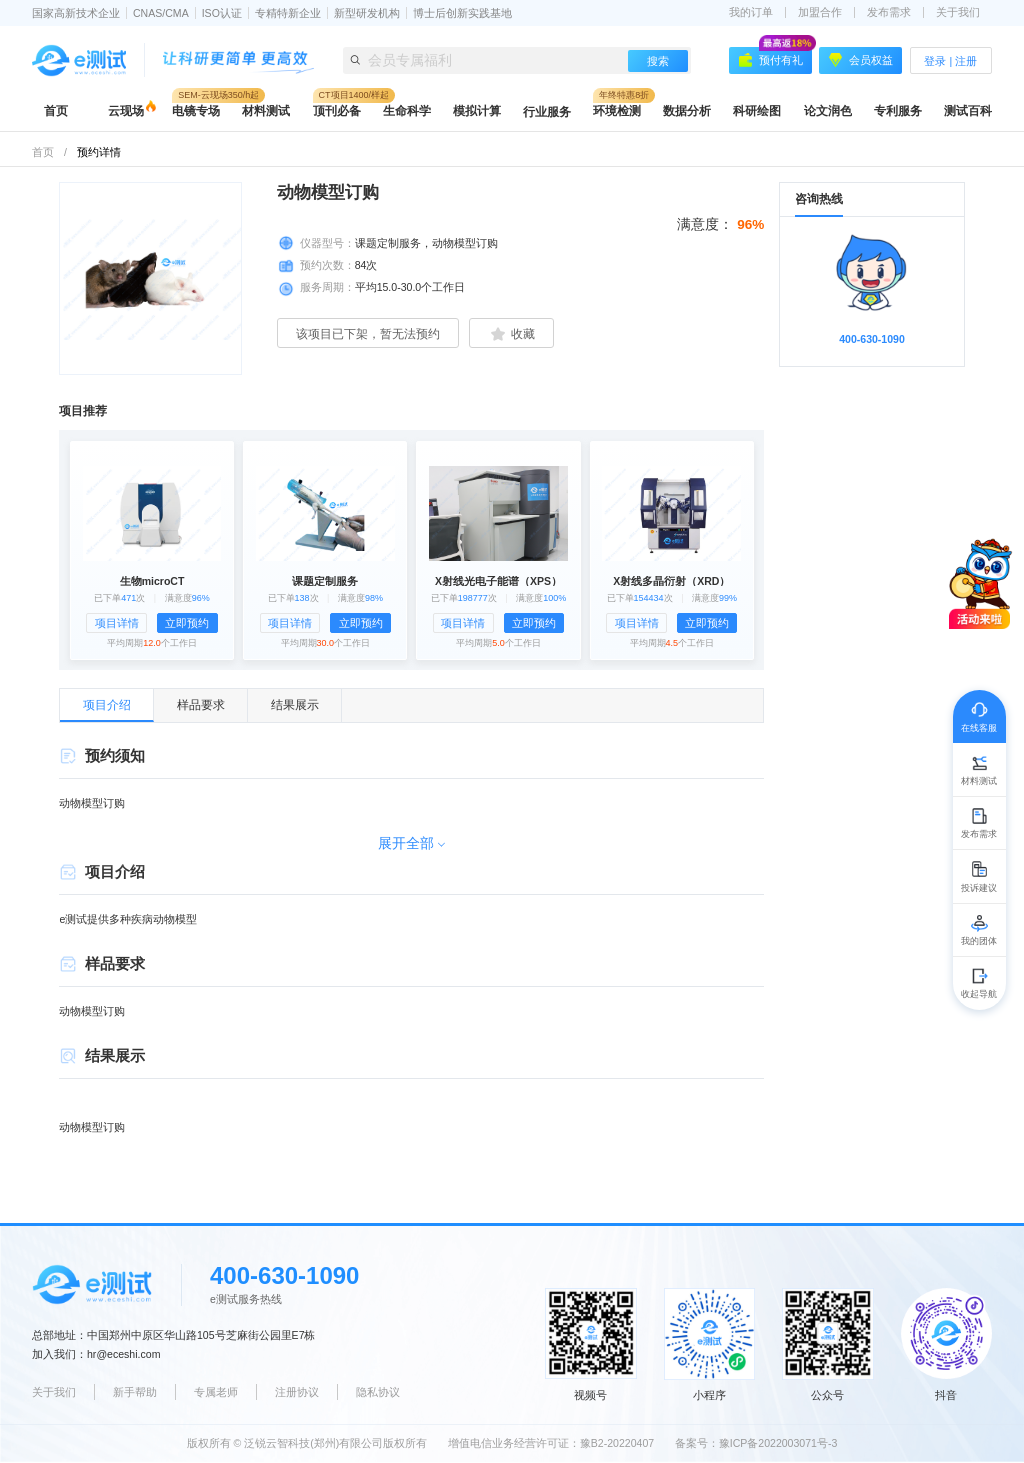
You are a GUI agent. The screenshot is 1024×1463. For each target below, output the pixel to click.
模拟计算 (477, 111)
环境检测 (617, 111)
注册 (966, 61)
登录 (935, 61)
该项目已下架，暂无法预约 (368, 334)
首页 (56, 111)
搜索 (658, 61)
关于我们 (958, 12)
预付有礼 (775, 57)
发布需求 (889, 12)
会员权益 (861, 60)
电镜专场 (196, 111)
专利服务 (898, 111)
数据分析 (687, 111)
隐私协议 (378, 1392)
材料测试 (266, 111)
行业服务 (547, 112)
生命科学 (407, 111)
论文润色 (828, 111)
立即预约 (187, 623)
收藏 (511, 334)
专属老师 (216, 1392)
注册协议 (297, 1392)
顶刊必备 (337, 111)
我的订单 (751, 12)
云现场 (126, 111)
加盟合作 (820, 12)
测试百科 (968, 111)
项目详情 (117, 623)
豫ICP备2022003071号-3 (778, 1443)
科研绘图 (757, 111)
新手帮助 (135, 1392)
